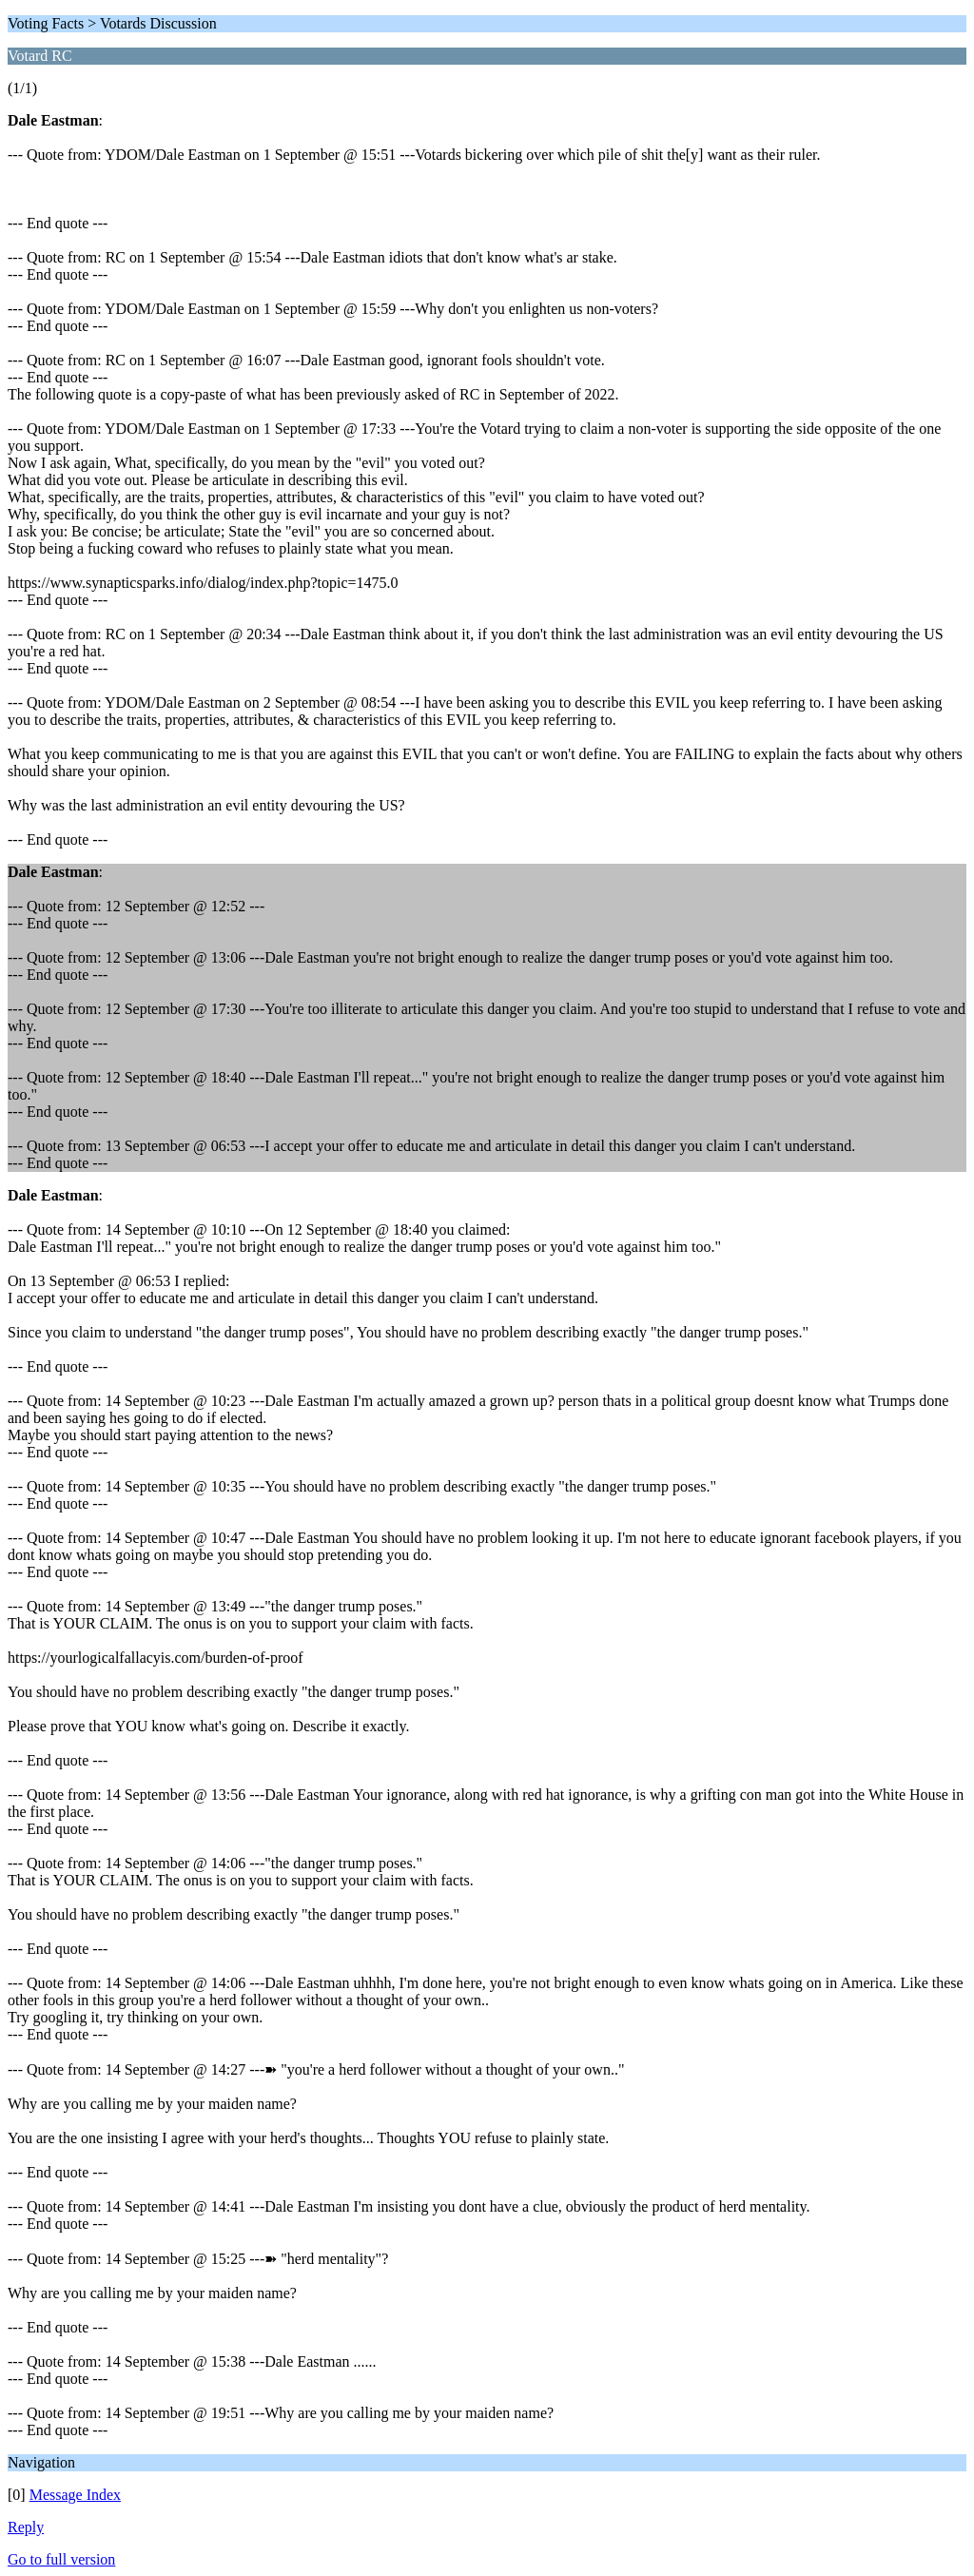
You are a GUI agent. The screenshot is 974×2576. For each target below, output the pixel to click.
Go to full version (61, 2559)
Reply (26, 2527)
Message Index (75, 2495)
